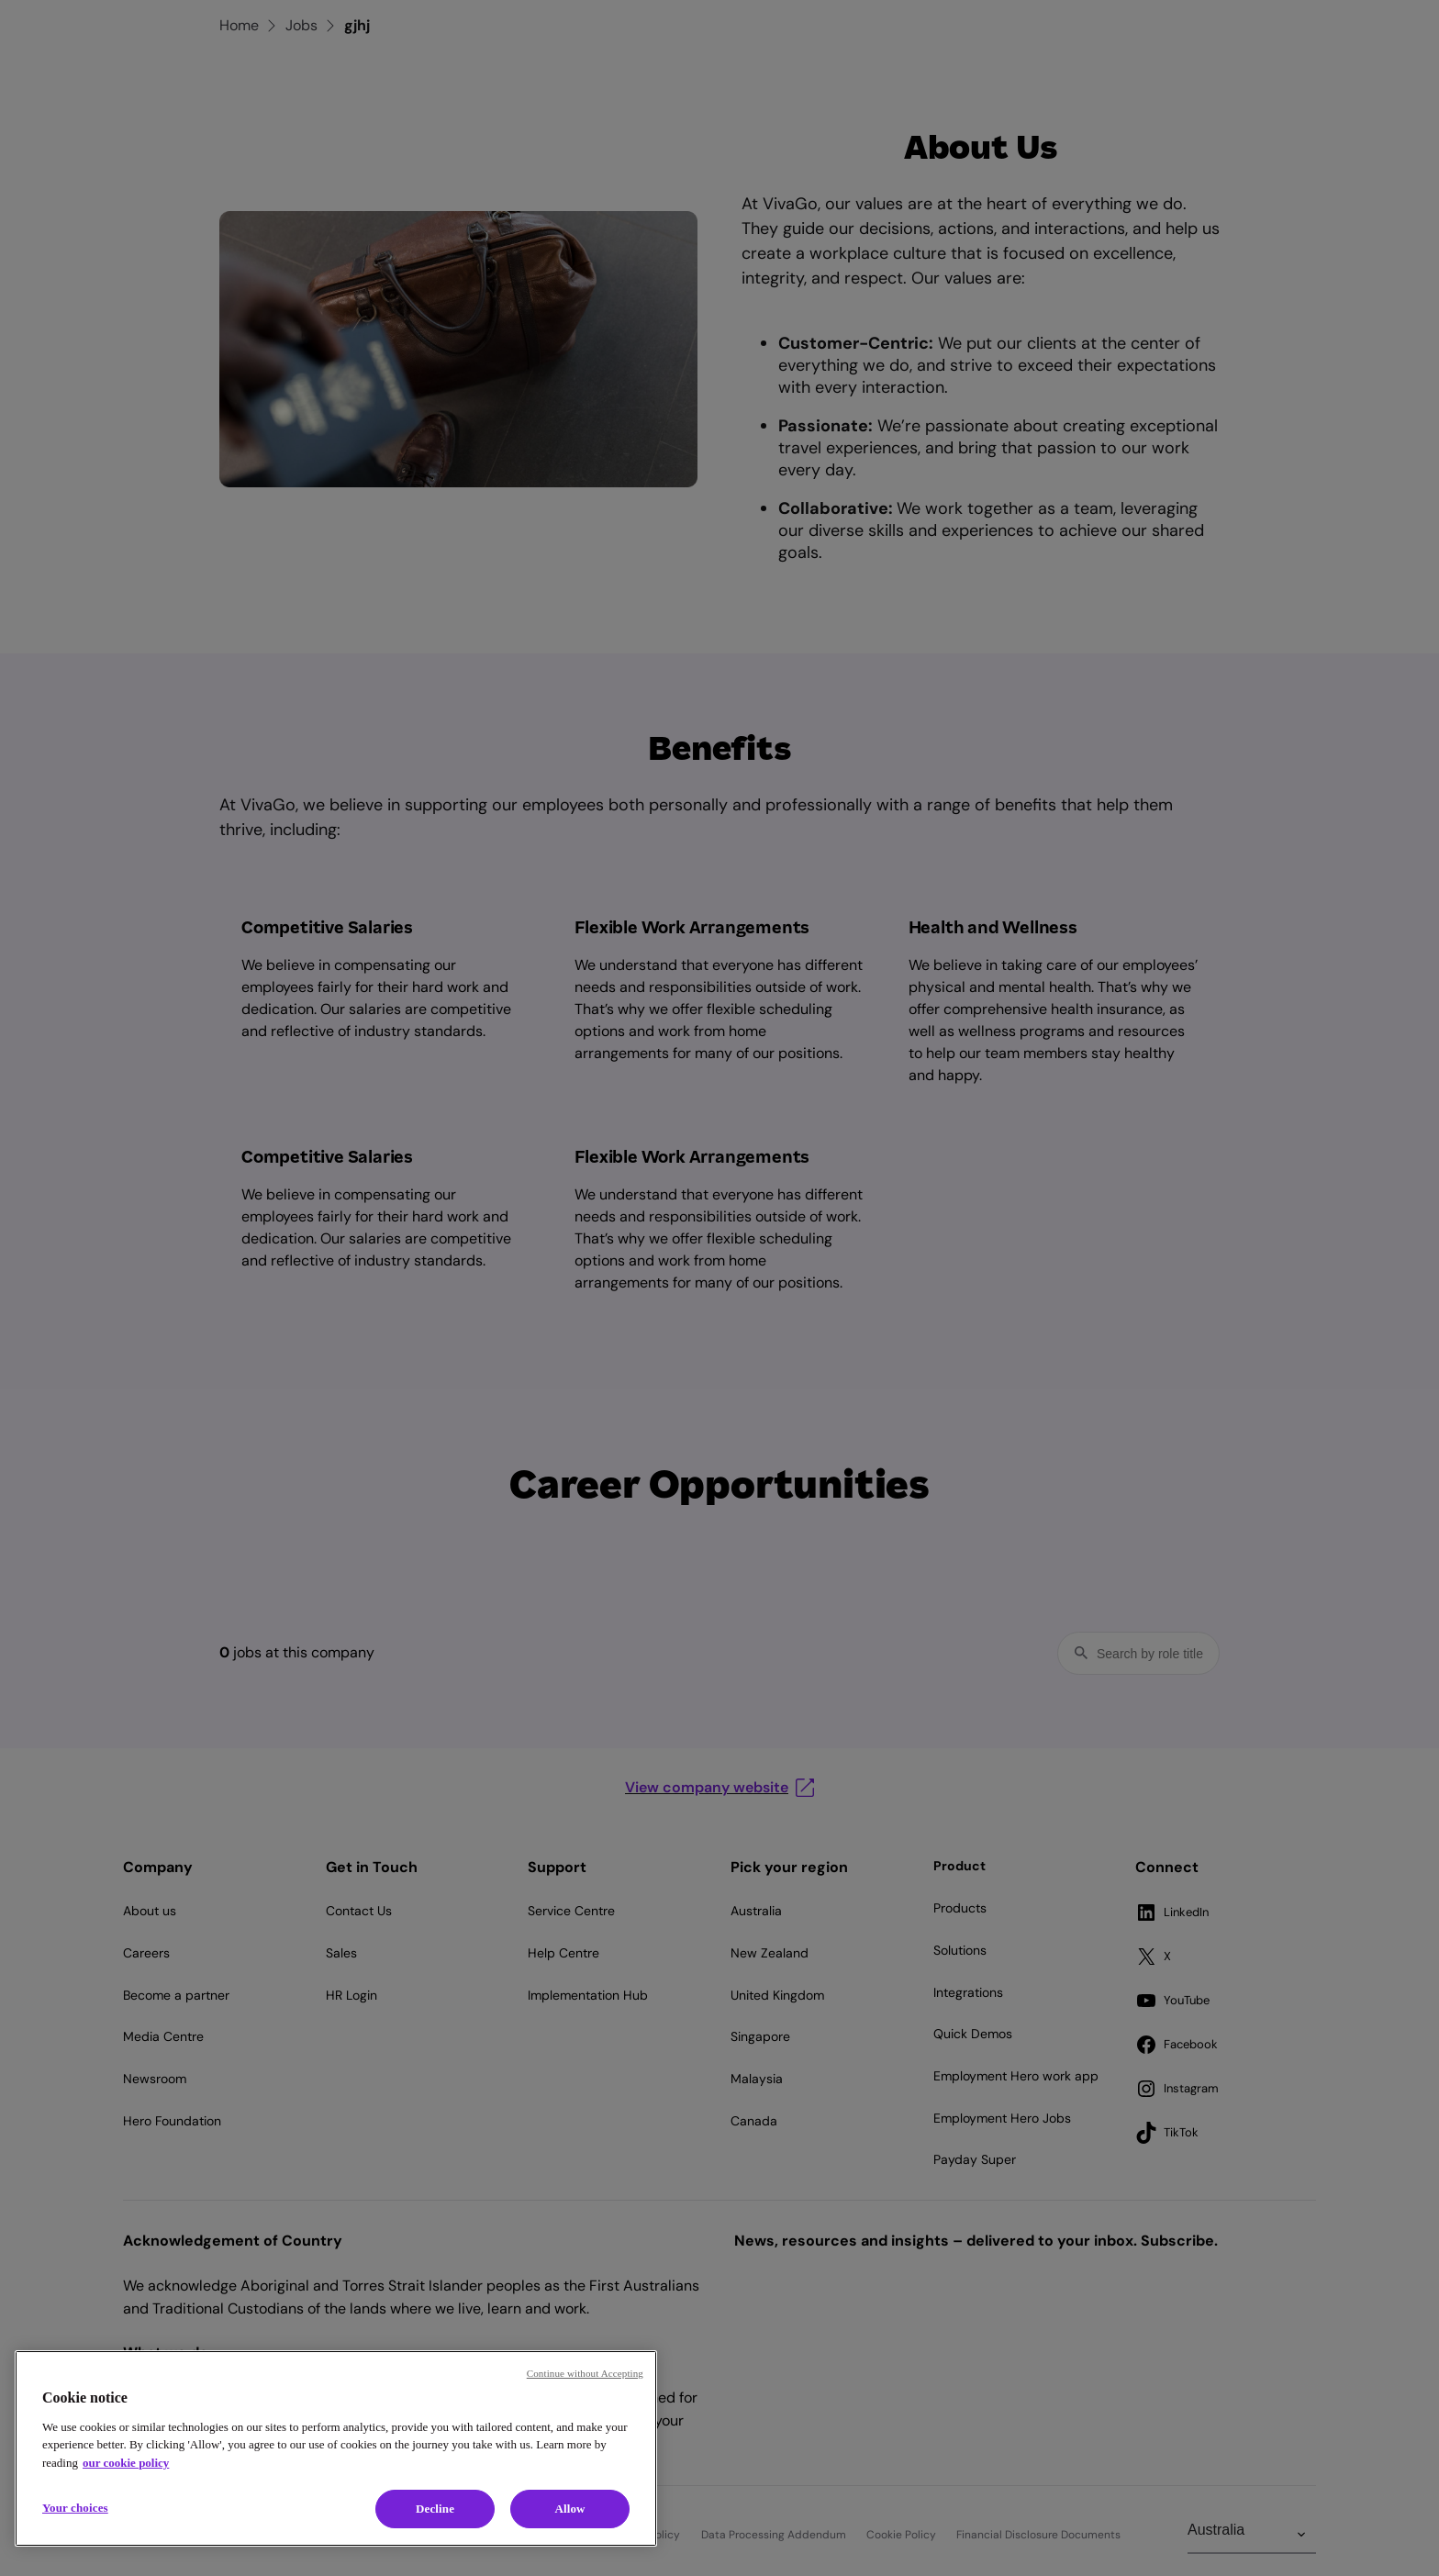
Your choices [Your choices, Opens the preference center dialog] (75, 2508)
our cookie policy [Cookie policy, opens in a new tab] (126, 2463)
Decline (435, 2508)
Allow (569, 2508)
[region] (336, 2448)
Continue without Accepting (585, 2373)
